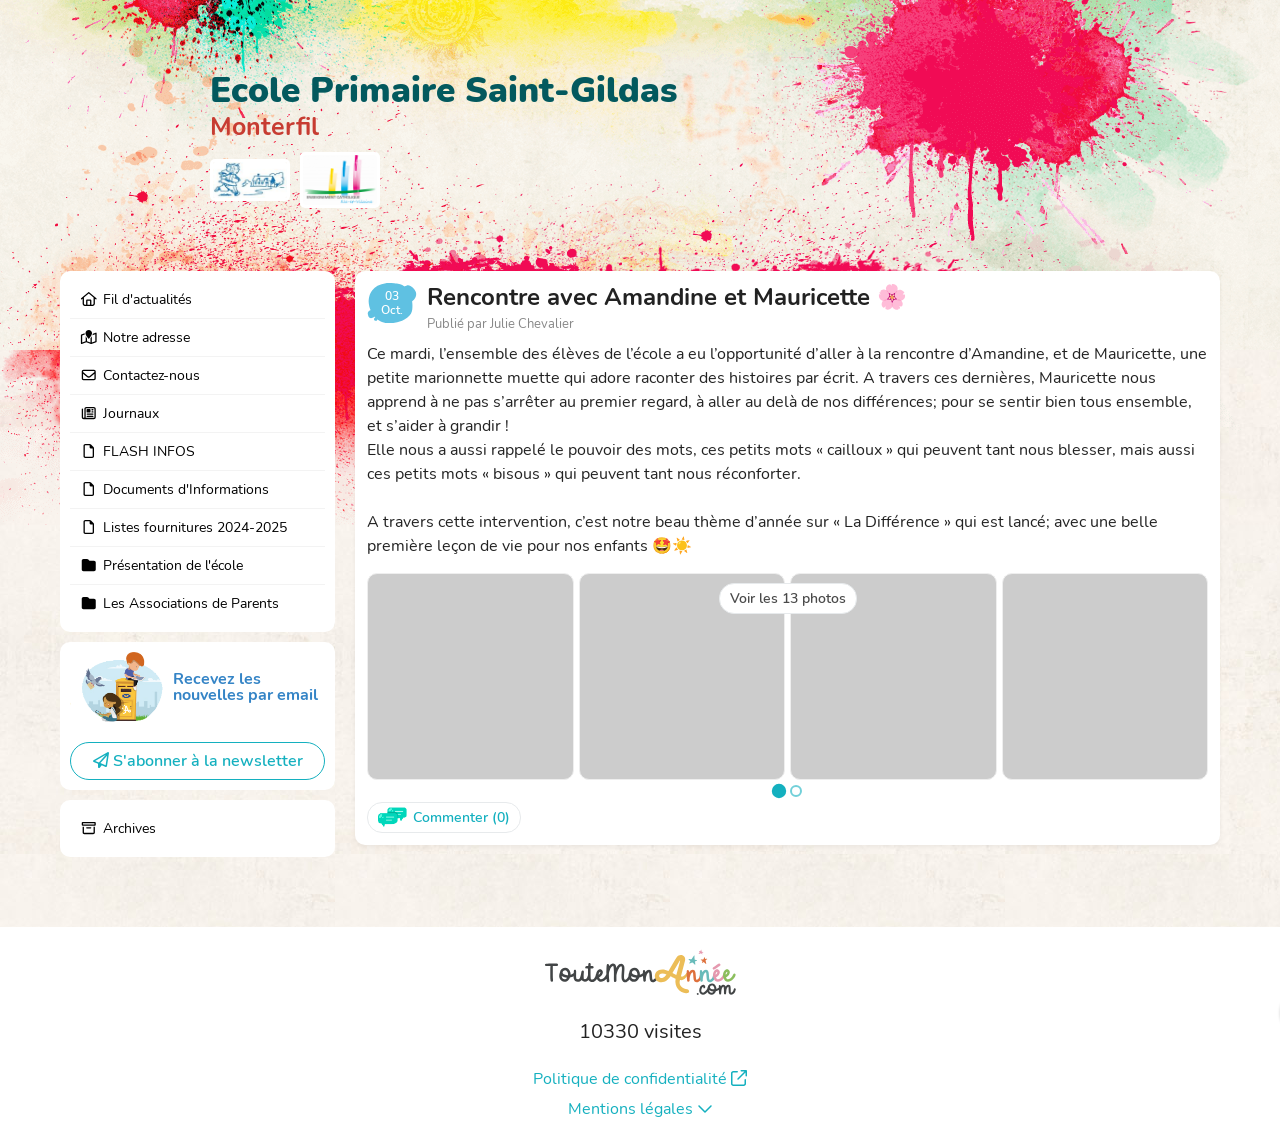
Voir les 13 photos (788, 598)
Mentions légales (640, 1109)
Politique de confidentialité (640, 1079)
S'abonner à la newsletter (198, 761)
